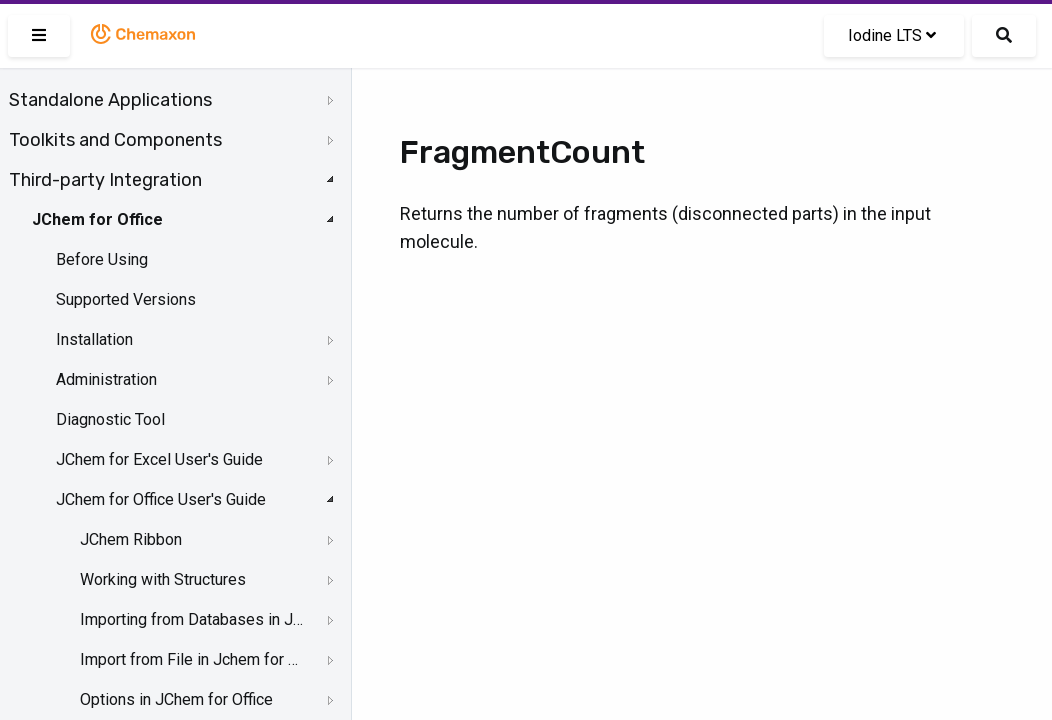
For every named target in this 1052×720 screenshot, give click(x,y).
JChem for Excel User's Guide (159, 459)
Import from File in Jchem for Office (191, 659)
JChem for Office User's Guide (161, 499)
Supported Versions (126, 299)
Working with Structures (163, 579)
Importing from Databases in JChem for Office (191, 619)
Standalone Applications (110, 100)
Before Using (102, 259)
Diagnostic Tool (110, 419)
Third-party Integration (105, 180)
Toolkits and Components (115, 140)
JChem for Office (97, 219)
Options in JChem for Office (176, 699)
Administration (106, 379)
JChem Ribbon (131, 539)
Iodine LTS (892, 35)
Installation (94, 339)
